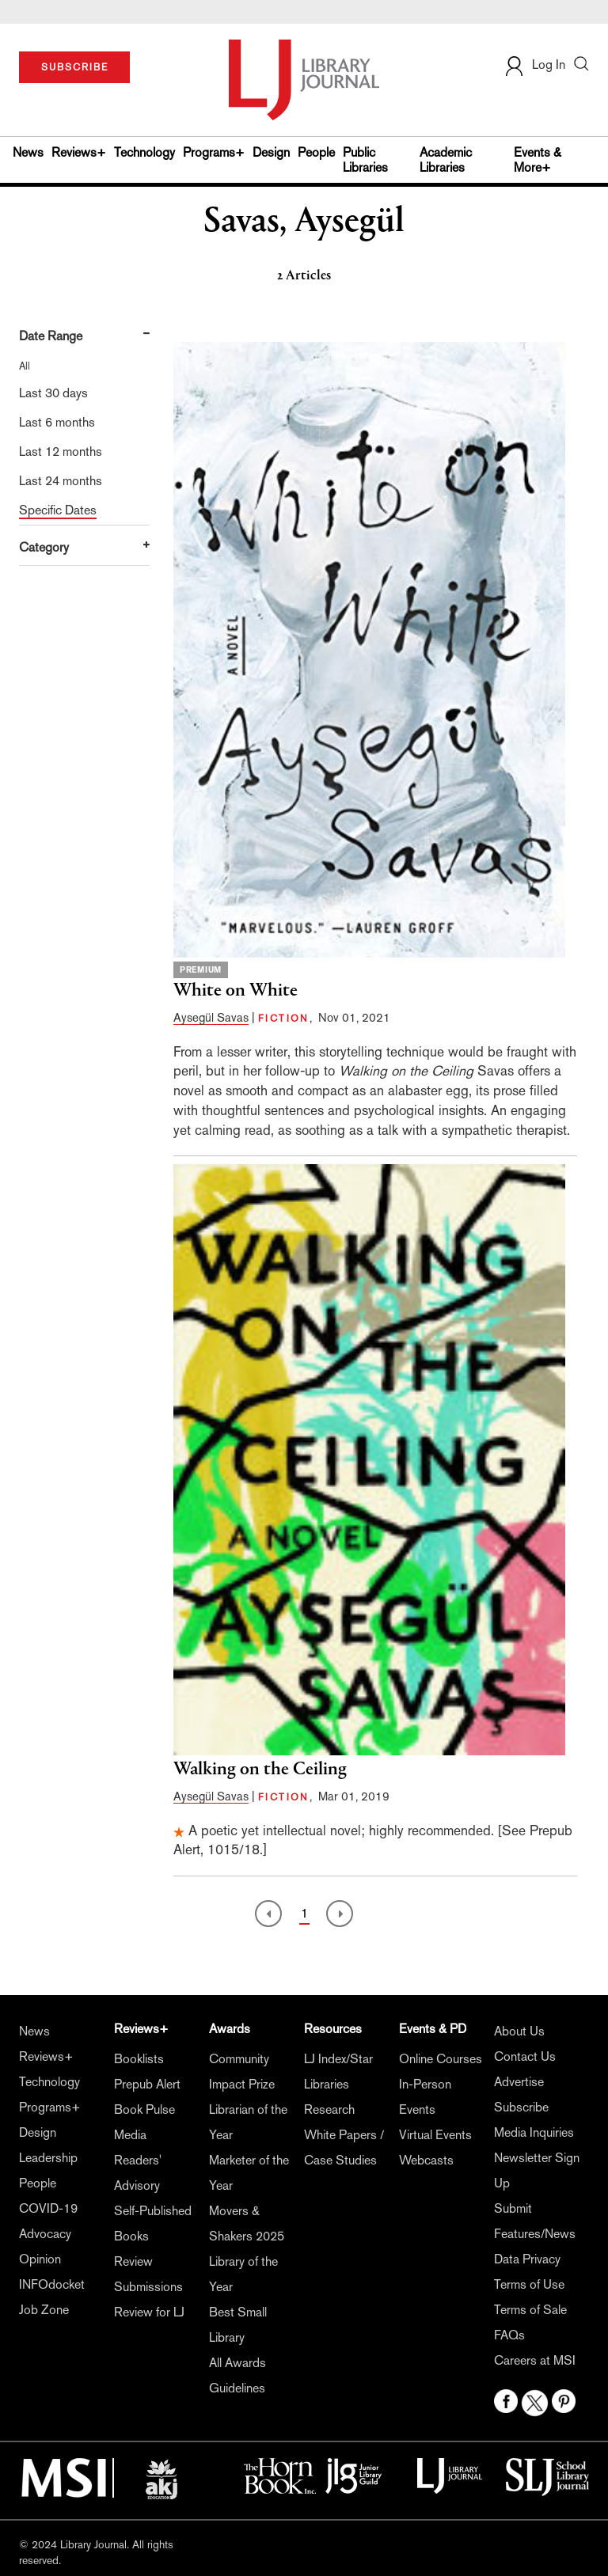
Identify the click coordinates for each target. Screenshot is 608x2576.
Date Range (50, 335)
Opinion (40, 2259)
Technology (144, 152)
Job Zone (44, 2309)
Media (130, 2134)
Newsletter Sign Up (537, 2170)
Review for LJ (149, 2312)
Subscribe (521, 2107)
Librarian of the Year (248, 2122)
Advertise (519, 2081)
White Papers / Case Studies (344, 2147)
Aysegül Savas (211, 1017)
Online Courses (440, 2058)
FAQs (509, 2335)
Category (44, 547)
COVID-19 (48, 2208)
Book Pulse (144, 2109)
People (316, 152)
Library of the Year (243, 2274)
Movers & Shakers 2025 (246, 2223)
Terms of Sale (530, 2309)
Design (271, 152)
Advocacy (45, 2233)
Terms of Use (529, 2284)
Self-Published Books (153, 2223)
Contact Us (525, 2056)
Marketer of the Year (249, 2173)
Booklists (139, 2058)
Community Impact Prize (242, 2071)
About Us (519, 2031)
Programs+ (214, 152)
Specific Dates (58, 510)
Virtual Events (435, 2134)
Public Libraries (365, 160)
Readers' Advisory (138, 2173)
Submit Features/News (535, 2221)
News (28, 152)
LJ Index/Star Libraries (338, 2071)
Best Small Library (238, 2325)
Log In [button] (534, 64)
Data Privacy (527, 2259)
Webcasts (426, 2160)
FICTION (284, 1018)
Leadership (48, 2157)
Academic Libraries (446, 160)
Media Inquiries (534, 2132)
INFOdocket (52, 2284)
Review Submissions (148, 2274)
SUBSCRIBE (74, 67)
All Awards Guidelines (237, 2375)
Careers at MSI (535, 2360)
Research (329, 2109)
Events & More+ (537, 160)
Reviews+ (78, 152)
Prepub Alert (147, 2084)
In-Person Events (425, 2097)
